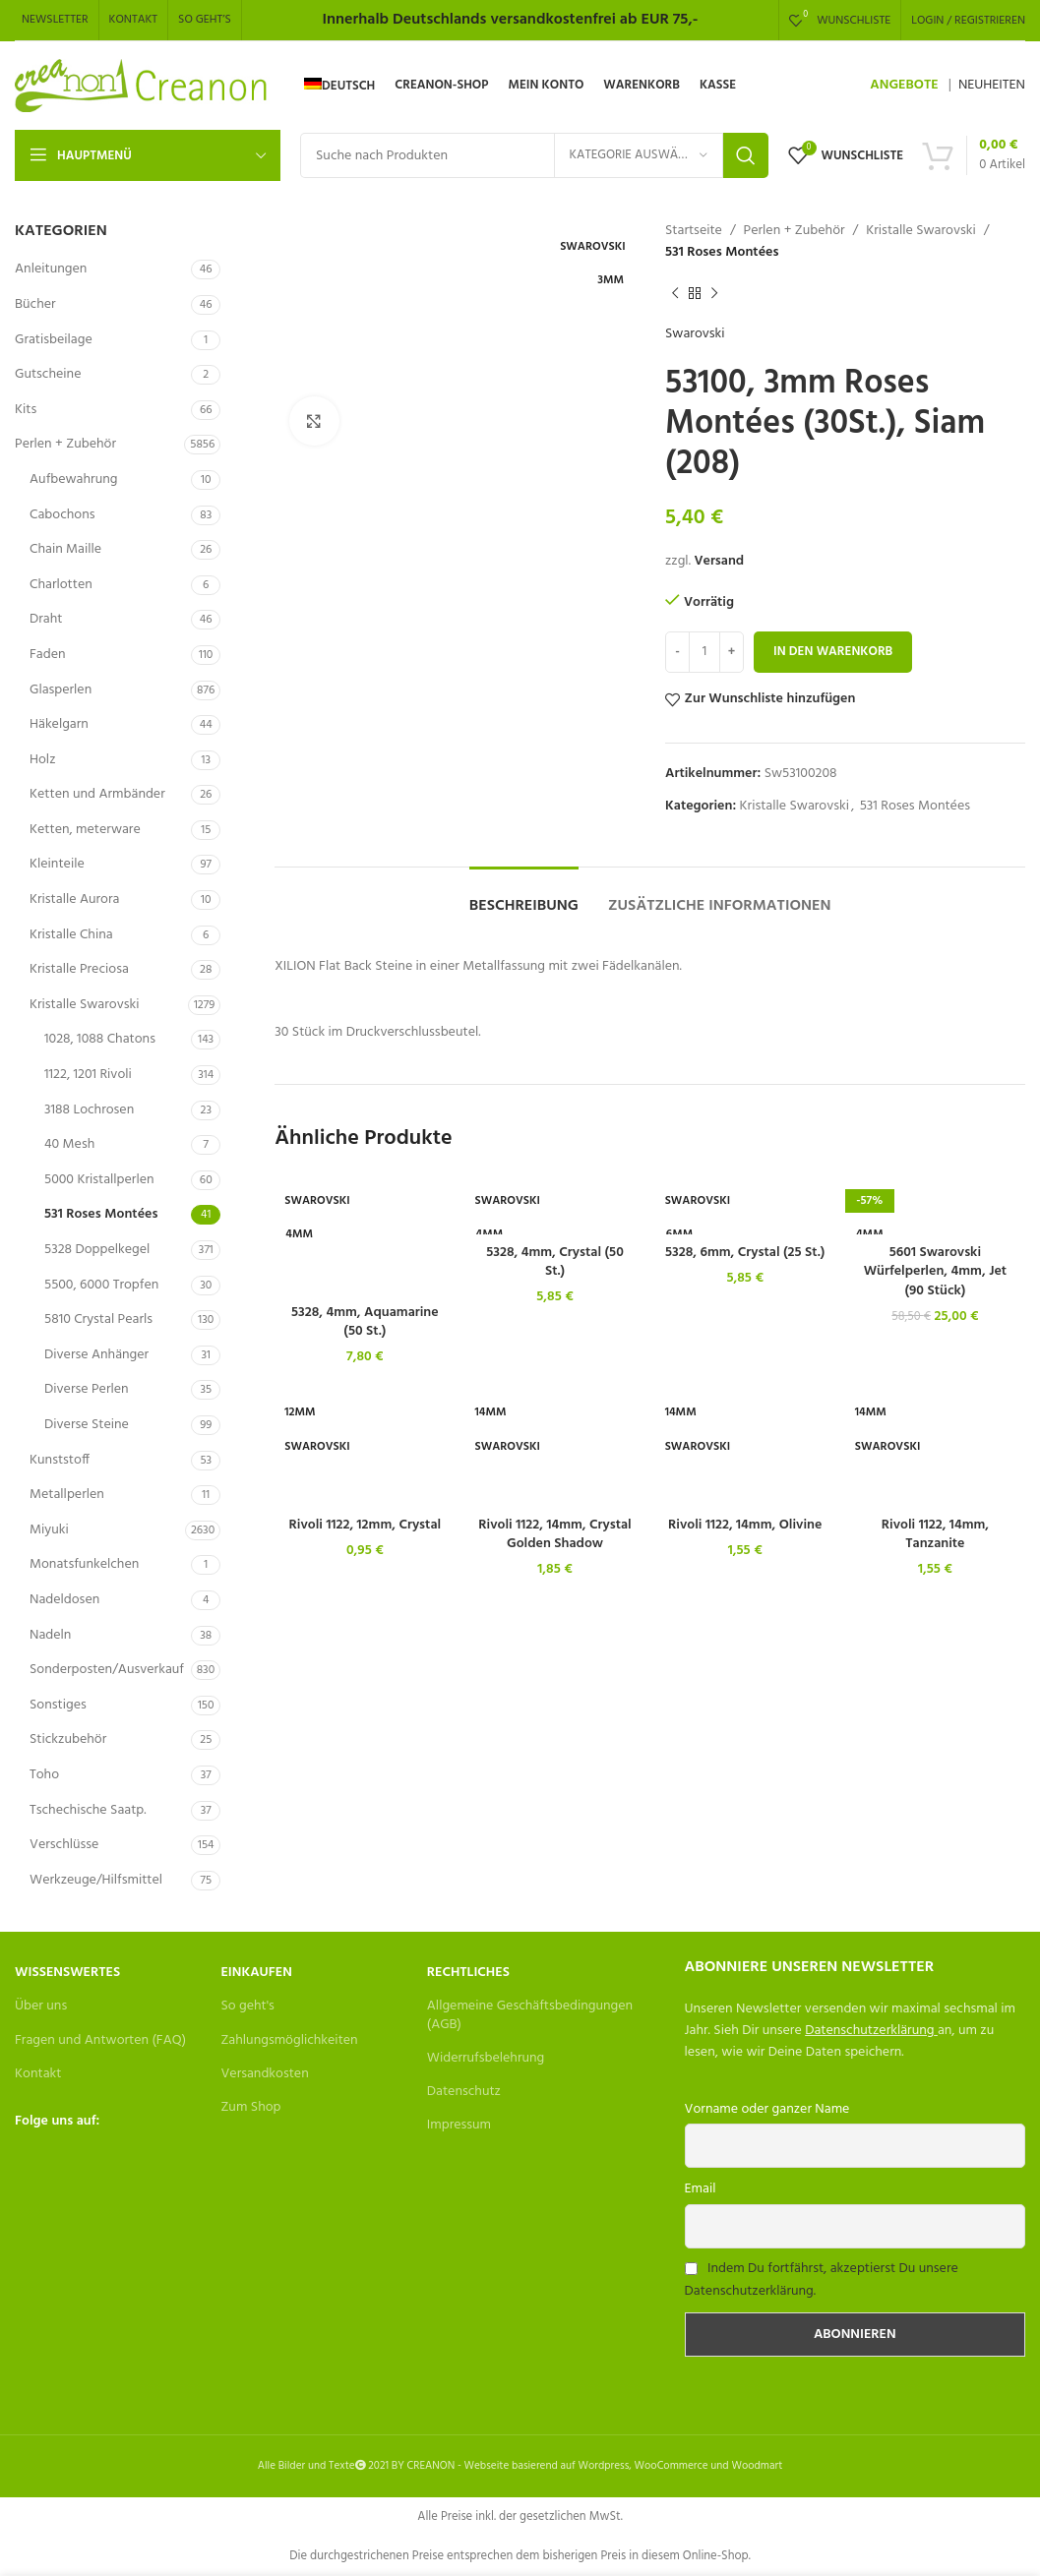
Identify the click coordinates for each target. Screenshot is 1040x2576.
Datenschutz (464, 2091)
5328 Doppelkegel (97, 1249)
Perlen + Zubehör (65, 444)
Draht (46, 619)
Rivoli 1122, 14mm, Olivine (745, 1525)
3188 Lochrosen (89, 1110)
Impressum (459, 2125)
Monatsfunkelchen (84, 1564)
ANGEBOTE (904, 85)
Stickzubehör (68, 1739)
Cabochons (62, 515)
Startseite (693, 231)
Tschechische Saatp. (88, 1810)
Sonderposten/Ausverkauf (107, 1669)
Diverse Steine (86, 1424)
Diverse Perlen (86, 1389)
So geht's (247, 2006)
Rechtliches (468, 1972)
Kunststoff (60, 1460)
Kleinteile (57, 864)
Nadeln (50, 1635)
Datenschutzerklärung (869, 2030)
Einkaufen (255, 1972)
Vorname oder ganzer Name (767, 2109)
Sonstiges (58, 1705)
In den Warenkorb (832, 651)
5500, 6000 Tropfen (101, 1285)
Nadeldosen (64, 1599)
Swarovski (695, 334)
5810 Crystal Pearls (98, 1319)
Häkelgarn (59, 724)
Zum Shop (250, 2107)
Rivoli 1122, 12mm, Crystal (365, 1525)
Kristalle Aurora (74, 899)
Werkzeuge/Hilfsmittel (96, 1880)
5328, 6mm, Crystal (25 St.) (745, 1252)
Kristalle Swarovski (84, 1004)
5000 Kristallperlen (99, 1179)
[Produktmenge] (704, 652)
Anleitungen (51, 269)
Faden (48, 654)
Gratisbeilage (53, 340)
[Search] (534, 155)
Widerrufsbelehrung (486, 2058)
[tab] (524, 897)
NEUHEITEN (991, 85)
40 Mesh (69, 1144)
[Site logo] (142, 86)
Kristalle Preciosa (79, 969)
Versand (719, 561)
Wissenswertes (67, 1972)
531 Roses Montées (100, 1214)
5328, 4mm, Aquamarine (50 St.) (365, 1322)
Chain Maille (65, 549)
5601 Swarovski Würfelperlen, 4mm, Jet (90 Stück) (936, 1271)
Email (700, 2189)
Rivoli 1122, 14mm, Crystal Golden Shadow (554, 1535)
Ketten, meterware (85, 829)
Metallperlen (67, 1494)
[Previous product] (675, 294)
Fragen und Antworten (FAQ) (100, 2040)
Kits (25, 409)
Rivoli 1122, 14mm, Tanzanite (935, 1535)
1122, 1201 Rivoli (88, 1074)
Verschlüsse (64, 1844)
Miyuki (49, 1530)
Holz (42, 760)
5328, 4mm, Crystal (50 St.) (555, 1262)
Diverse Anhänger (96, 1355)
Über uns (41, 2006)
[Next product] (714, 294)
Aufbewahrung (73, 479)
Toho (44, 1775)
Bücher (35, 304)
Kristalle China (71, 935)
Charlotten (61, 584)
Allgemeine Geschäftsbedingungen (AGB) (530, 2015)
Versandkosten (264, 2074)
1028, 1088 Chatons (99, 1039)
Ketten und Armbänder (97, 794)
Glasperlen (61, 690)
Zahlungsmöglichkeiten (288, 2040)
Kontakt (38, 2074)
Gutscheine (48, 374)
